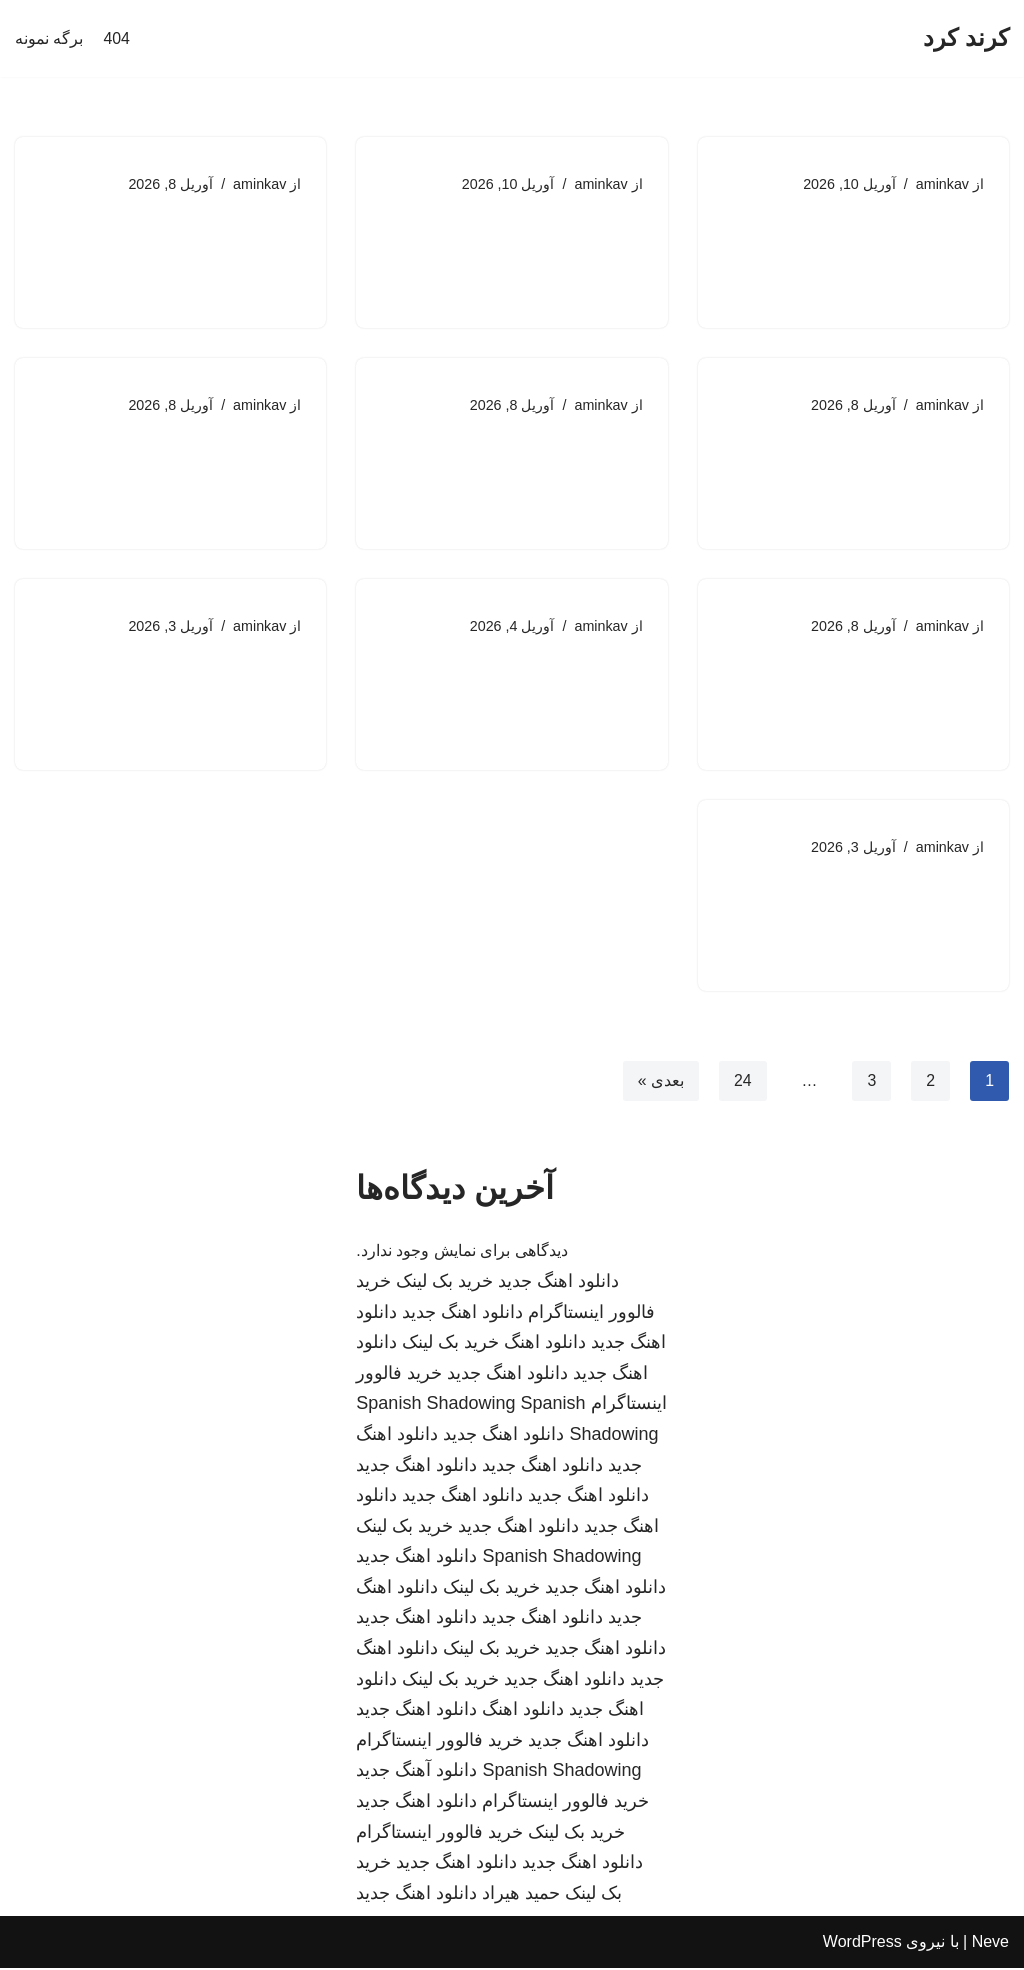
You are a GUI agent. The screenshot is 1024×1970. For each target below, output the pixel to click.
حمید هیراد (521, 1896)
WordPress (862, 1944)
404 (116, 38)
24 (742, 1082)
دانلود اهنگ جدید (558, 1284)
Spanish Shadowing (435, 1406)
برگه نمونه (49, 38)
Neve (990, 1944)
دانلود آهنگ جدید (416, 1773)
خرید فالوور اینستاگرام (439, 1743)
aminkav (942, 184)
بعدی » (660, 1082)
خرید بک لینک (444, 1284)
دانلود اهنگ (545, 1345)
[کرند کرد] (966, 38)
